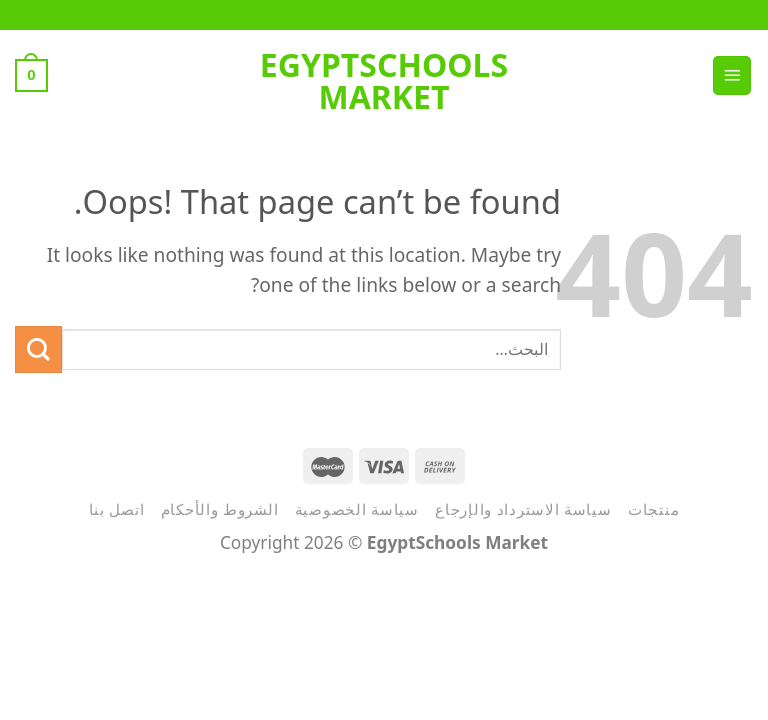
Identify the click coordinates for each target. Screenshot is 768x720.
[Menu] (732, 75)
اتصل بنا (117, 509)
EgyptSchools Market (384, 81)
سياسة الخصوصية (357, 509)
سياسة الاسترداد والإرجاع (523, 509)
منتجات (653, 509)
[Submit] (38, 349)
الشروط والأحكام (220, 509)
